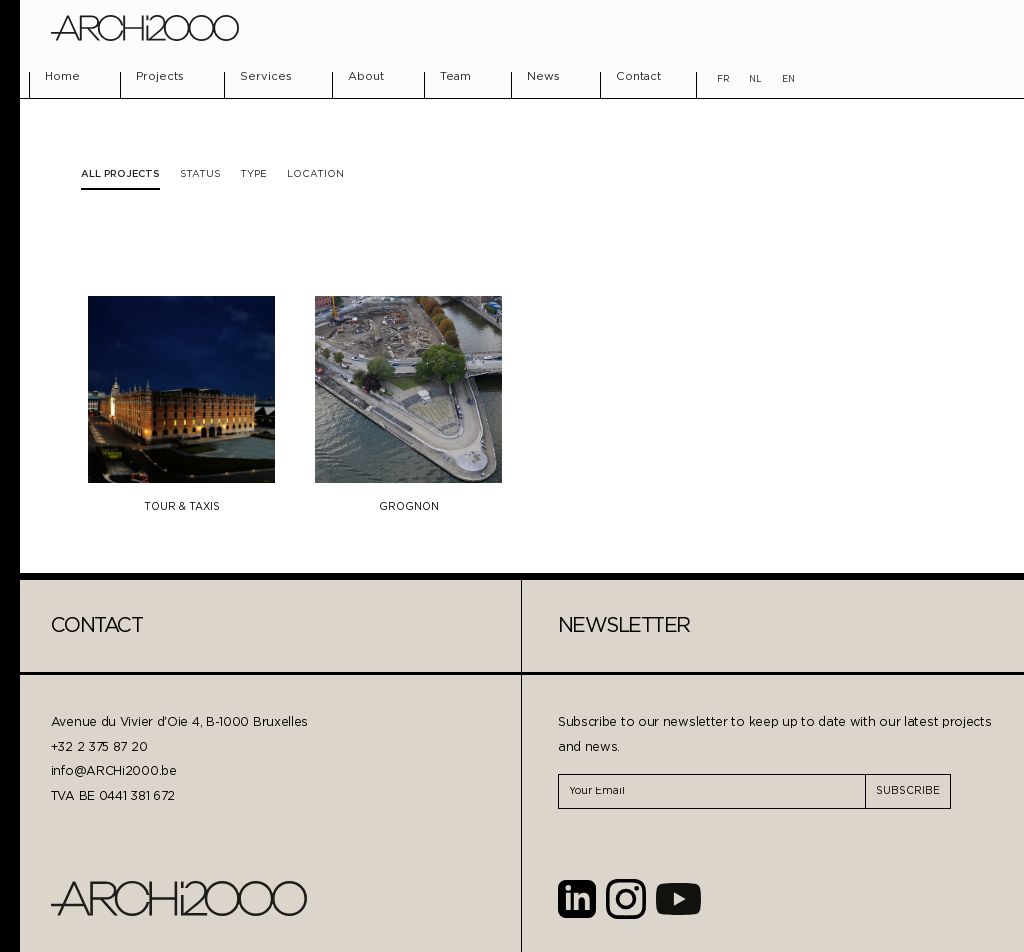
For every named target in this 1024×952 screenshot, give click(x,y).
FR (723, 79)
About (366, 77)
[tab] (200, 174)
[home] (145, 28)
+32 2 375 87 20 (99, 747)
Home (62, 77)
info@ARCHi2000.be (114, 771)
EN (788, 79)
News (543, 77)
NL (755, 79)
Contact (638, 77)
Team (455, 77)
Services (266, 77)
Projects (160, 77)
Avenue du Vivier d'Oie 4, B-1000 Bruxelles (179, 722)
